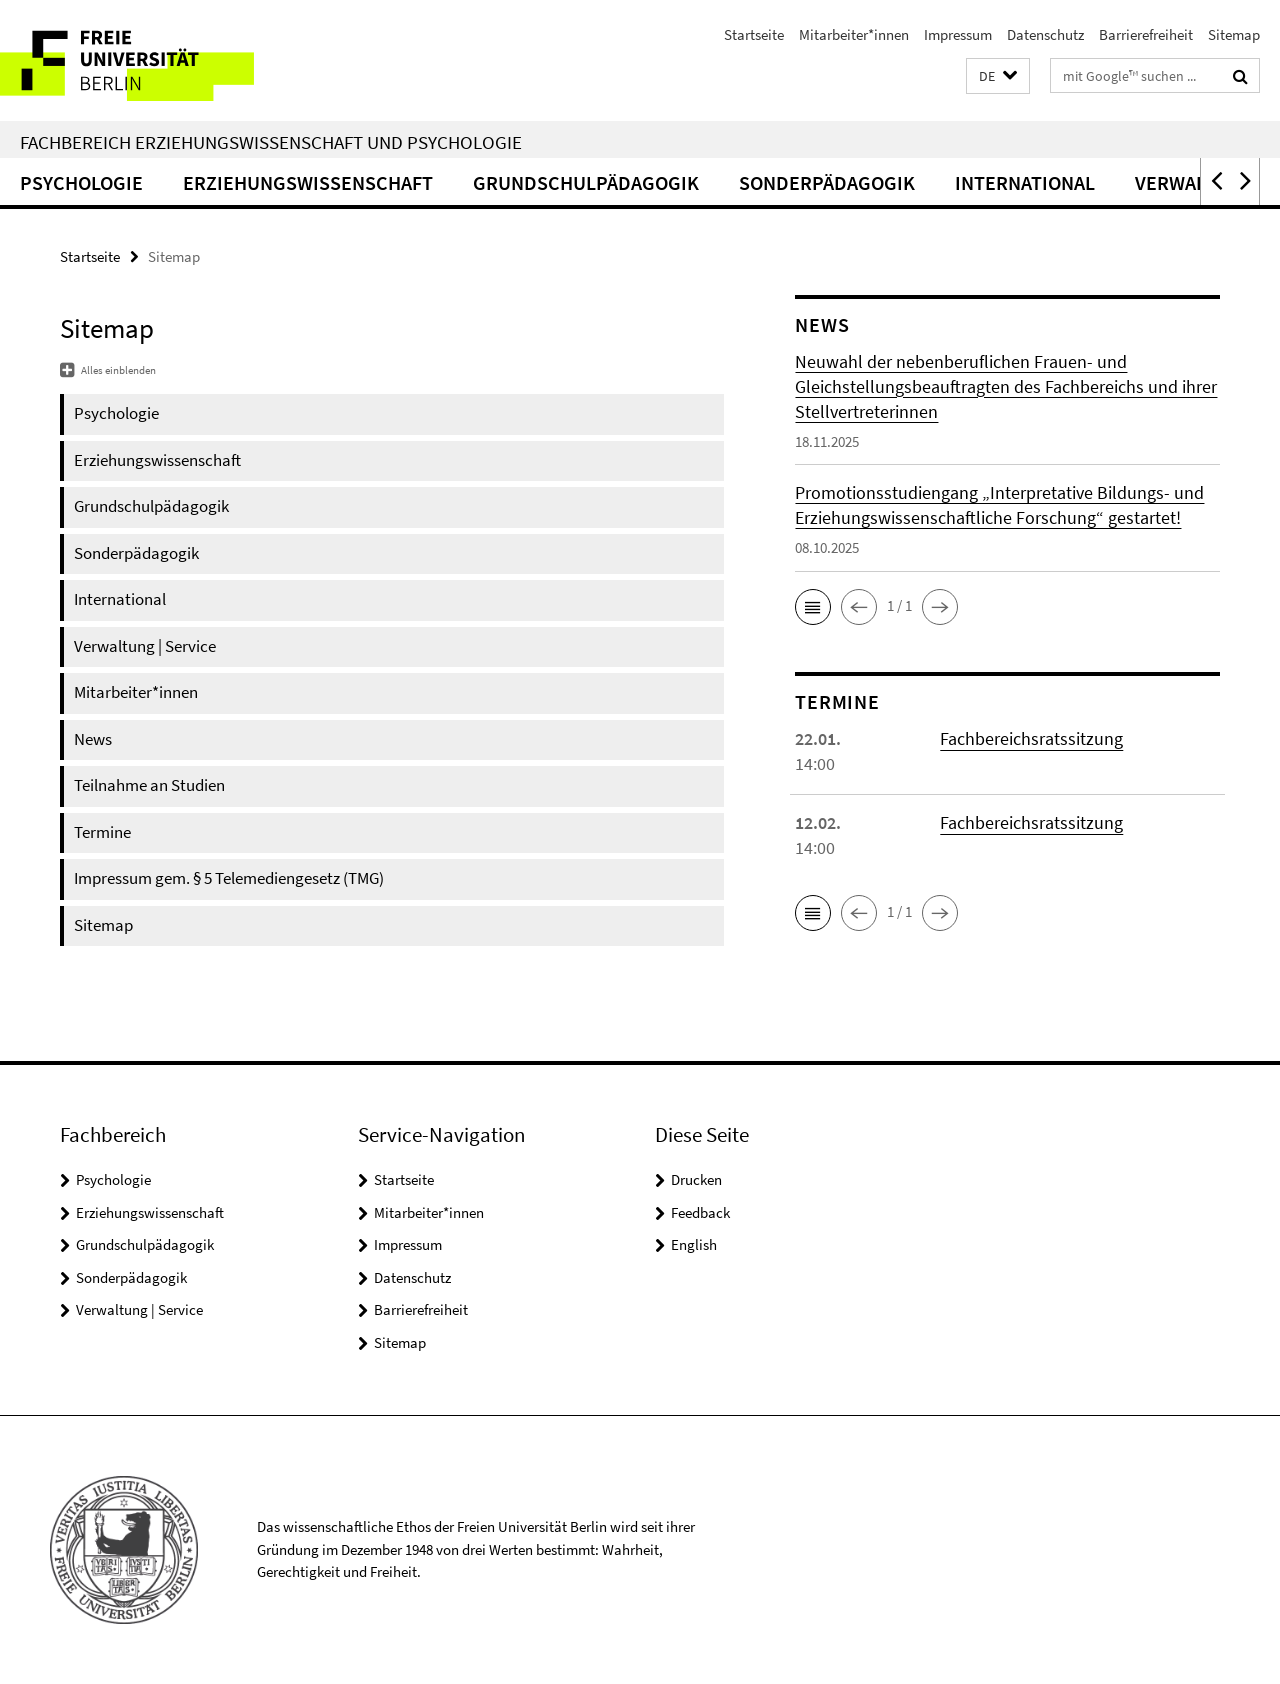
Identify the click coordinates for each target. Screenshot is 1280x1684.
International (1025, 182)
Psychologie (81, 182)
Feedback (700, 1212)
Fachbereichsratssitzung (1031, 738)
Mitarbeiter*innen (854, 34)
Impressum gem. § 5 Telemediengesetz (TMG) (229, 878)
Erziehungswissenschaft (308, 182)
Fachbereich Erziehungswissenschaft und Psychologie (271, 142)
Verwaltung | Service (145, 646)
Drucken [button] (696, 1179)
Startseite (754, 34)
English (694, 1244)
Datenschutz (1045, 34)
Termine (102, 832)
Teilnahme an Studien (149, 785)
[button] (998, 76)
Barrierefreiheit (1146, 34)
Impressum (958, 34)
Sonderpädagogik (827, 182)
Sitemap (1234, 34)
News (93, 739)
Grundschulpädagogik (586, 182)
